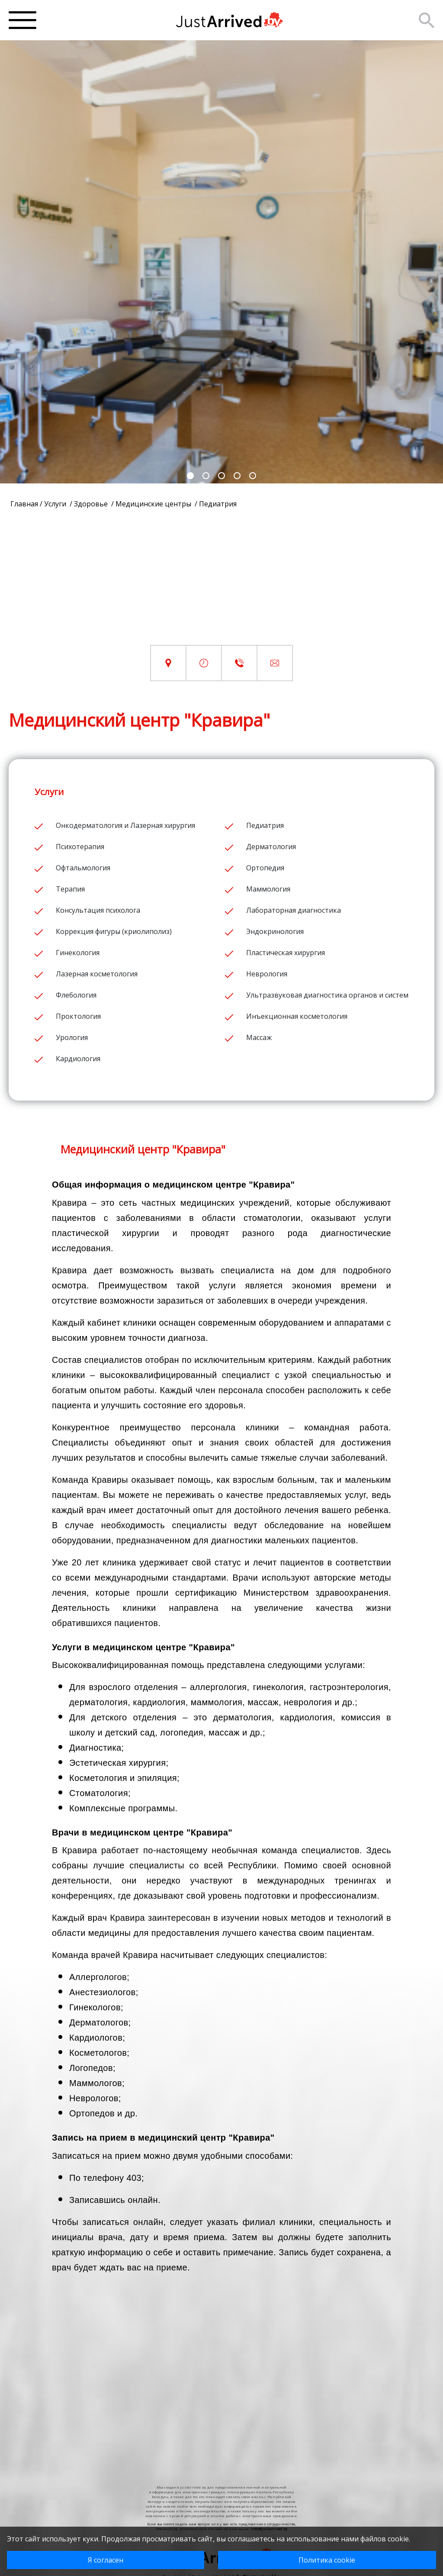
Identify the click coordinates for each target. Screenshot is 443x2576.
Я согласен (105, 2560)
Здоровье (91, 504)
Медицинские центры (154, 504)
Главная (24, 504)
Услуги (56, 504)
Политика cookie (327, 2560)
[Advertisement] (221, 584)
